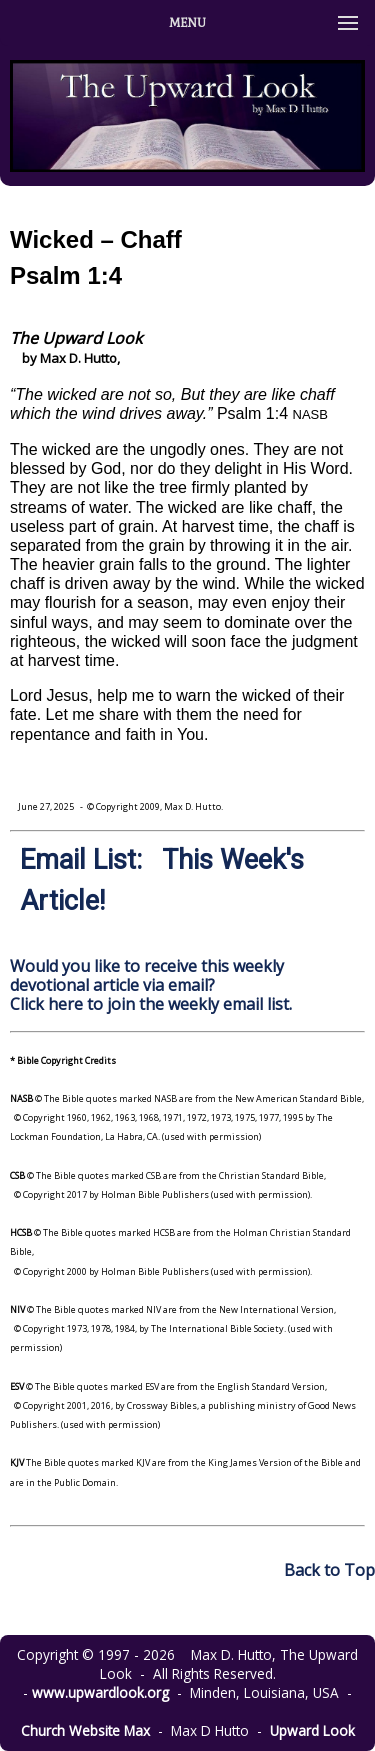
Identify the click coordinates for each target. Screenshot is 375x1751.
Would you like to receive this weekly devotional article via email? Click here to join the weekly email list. (151, 985)
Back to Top (329, 1570)
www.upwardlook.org (100, 1692)
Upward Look (312, 1730)
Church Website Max (85, 1730)
